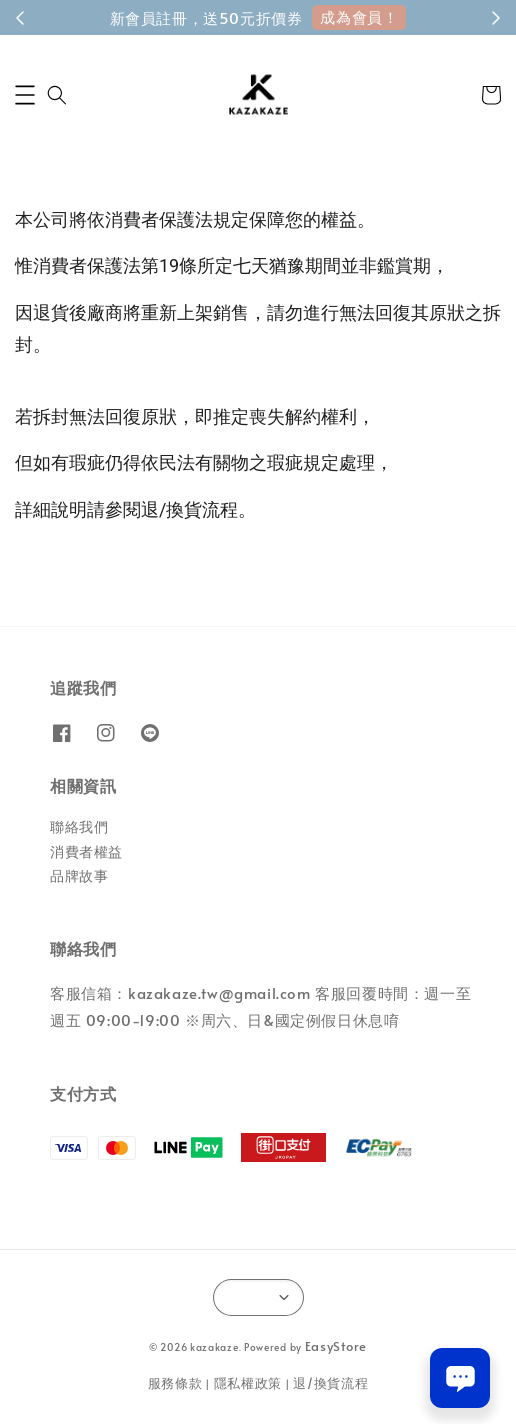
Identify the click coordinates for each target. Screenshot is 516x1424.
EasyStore (336, 1346)
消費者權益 (86, 851)
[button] (25, 95)
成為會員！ (359, 16)
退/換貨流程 (330, 1383)
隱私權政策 (248, 1383)
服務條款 (175, 1383)
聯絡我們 (79, 826)
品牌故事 (79, 875)
